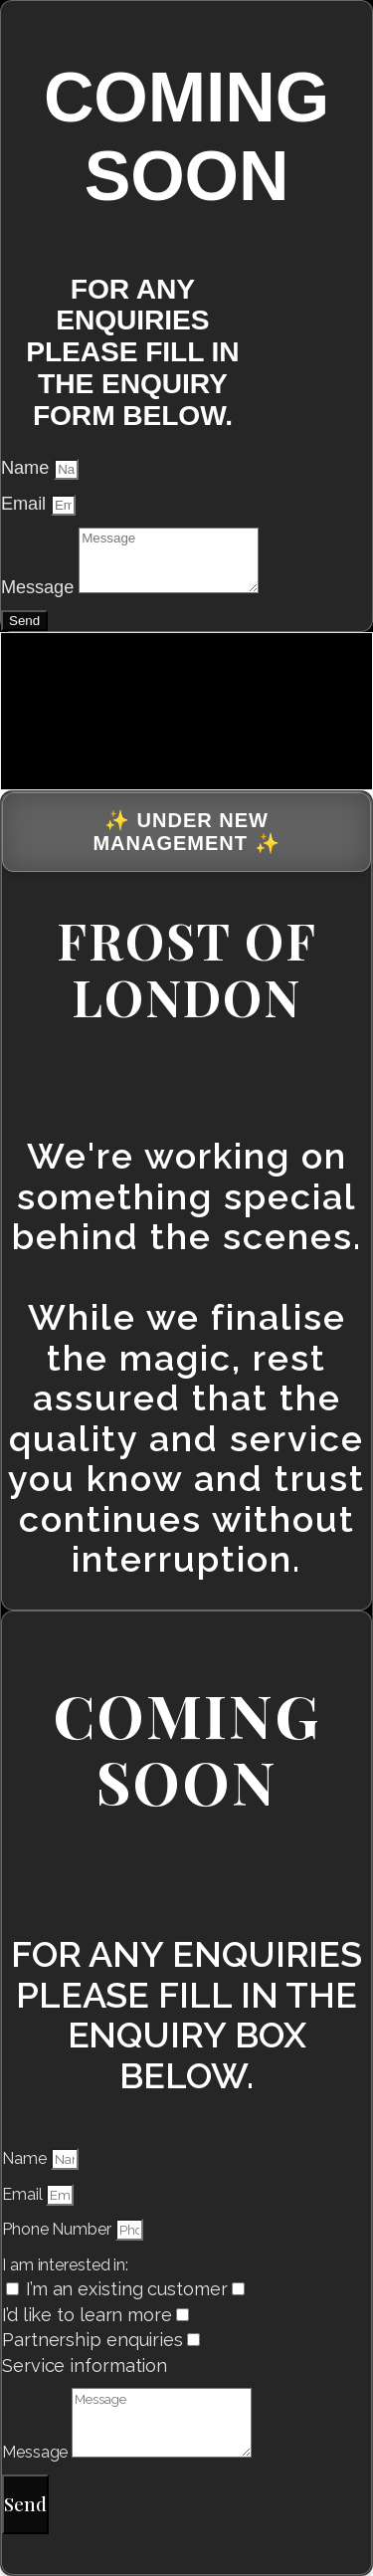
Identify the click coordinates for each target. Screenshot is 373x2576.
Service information (84, 2365)
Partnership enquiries (92, 2339)
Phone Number (58, 2229)
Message (40, 587)
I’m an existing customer (127, 2288)
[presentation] (150, 707)
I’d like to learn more (87, 2314)
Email (26, 504)
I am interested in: (65, 2264)
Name (27, 468)
